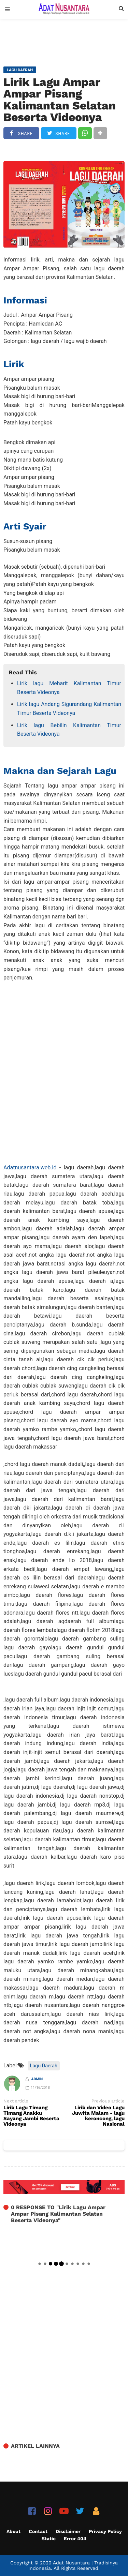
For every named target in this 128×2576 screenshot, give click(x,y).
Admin (37, 2079)
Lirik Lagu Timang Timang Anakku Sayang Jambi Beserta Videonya (31, 2116)
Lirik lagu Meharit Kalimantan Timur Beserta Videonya (69, 687)
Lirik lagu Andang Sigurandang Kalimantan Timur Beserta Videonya (69, 708)
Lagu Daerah (43, 2066)
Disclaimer (68, 2531)
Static (49, 2538)
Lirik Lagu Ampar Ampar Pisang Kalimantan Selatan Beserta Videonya (59, 99)
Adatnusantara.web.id (29, 1167)
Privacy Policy (105, 2531)
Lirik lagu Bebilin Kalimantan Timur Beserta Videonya (69, 729)
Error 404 (75, 2538)
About (13, 2531)
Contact (38, 2531)
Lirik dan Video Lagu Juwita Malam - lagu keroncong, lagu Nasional (98, 2116)
